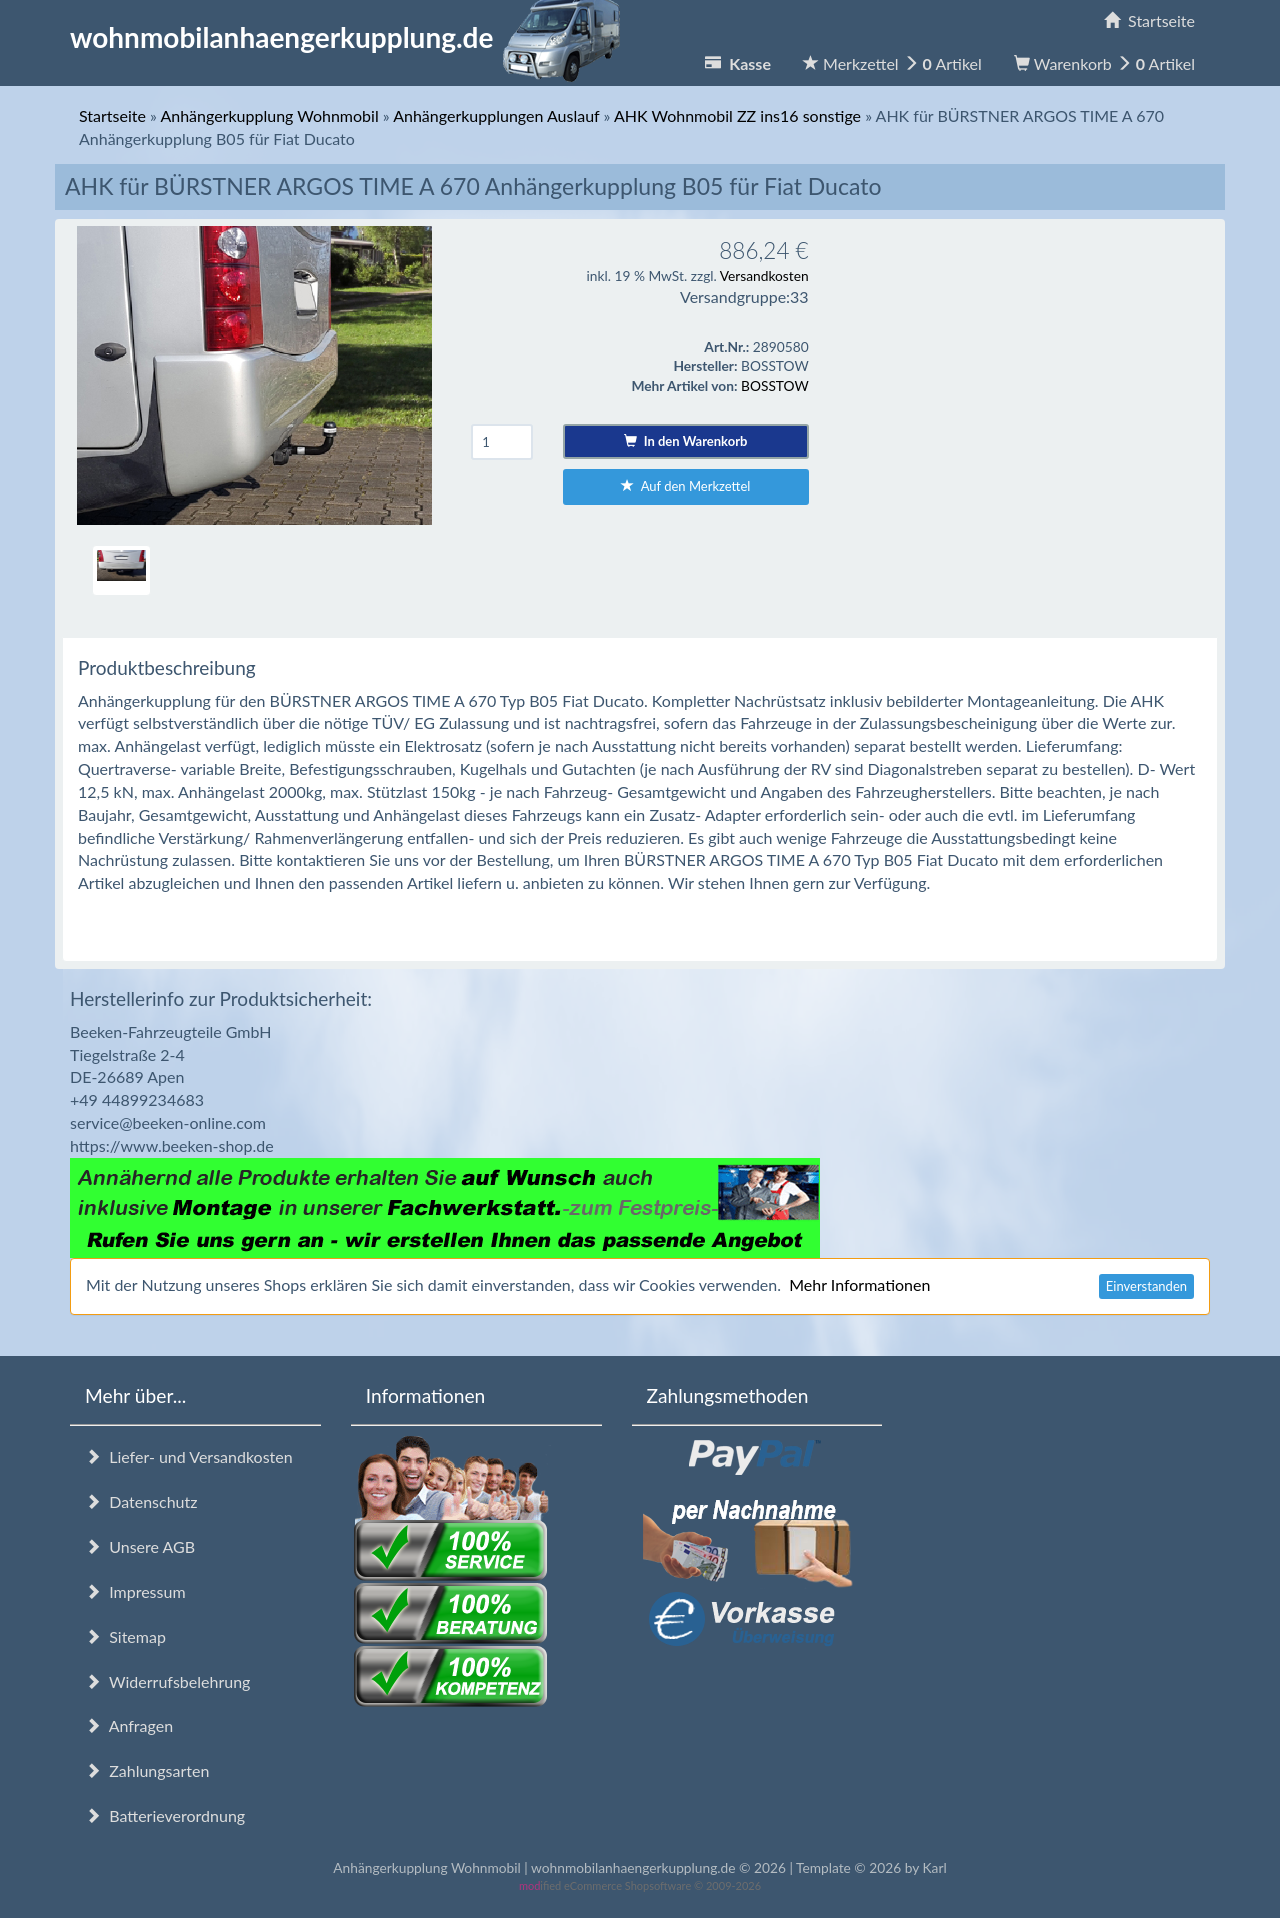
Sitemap (125, 1636)
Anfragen (129, 1725)
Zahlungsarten (147, 1770)
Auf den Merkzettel (685, 486)
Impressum (135, 1591)
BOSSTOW (775, 385)
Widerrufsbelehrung (167, 1681)
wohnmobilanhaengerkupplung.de (351, 37)
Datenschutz (141, 1501)
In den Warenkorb (685, 441)
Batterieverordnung (165, 1815)
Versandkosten (764, 275)
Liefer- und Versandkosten (189, 1456)
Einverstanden (1146, 1286)
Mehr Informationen (859, 1284)
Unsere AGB (140, 1546)
